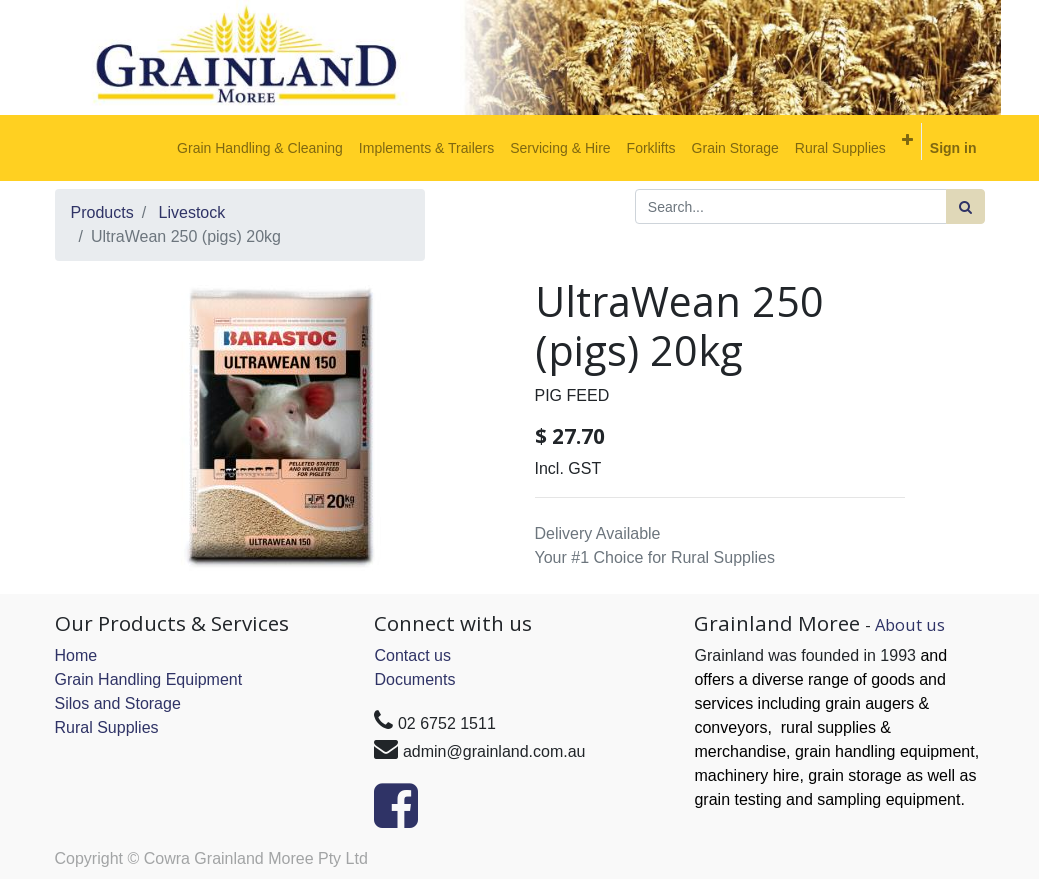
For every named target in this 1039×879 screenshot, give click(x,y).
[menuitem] (260, 148)
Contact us (412, 655)
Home (76, 655)
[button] (907, 140)
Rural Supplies (107, 727)
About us (910, 624)
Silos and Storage (118, 703)
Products (102, 212)
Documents (414, 679)
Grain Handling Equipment (149, 679)
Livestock (192, 212)
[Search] (965, 206)
